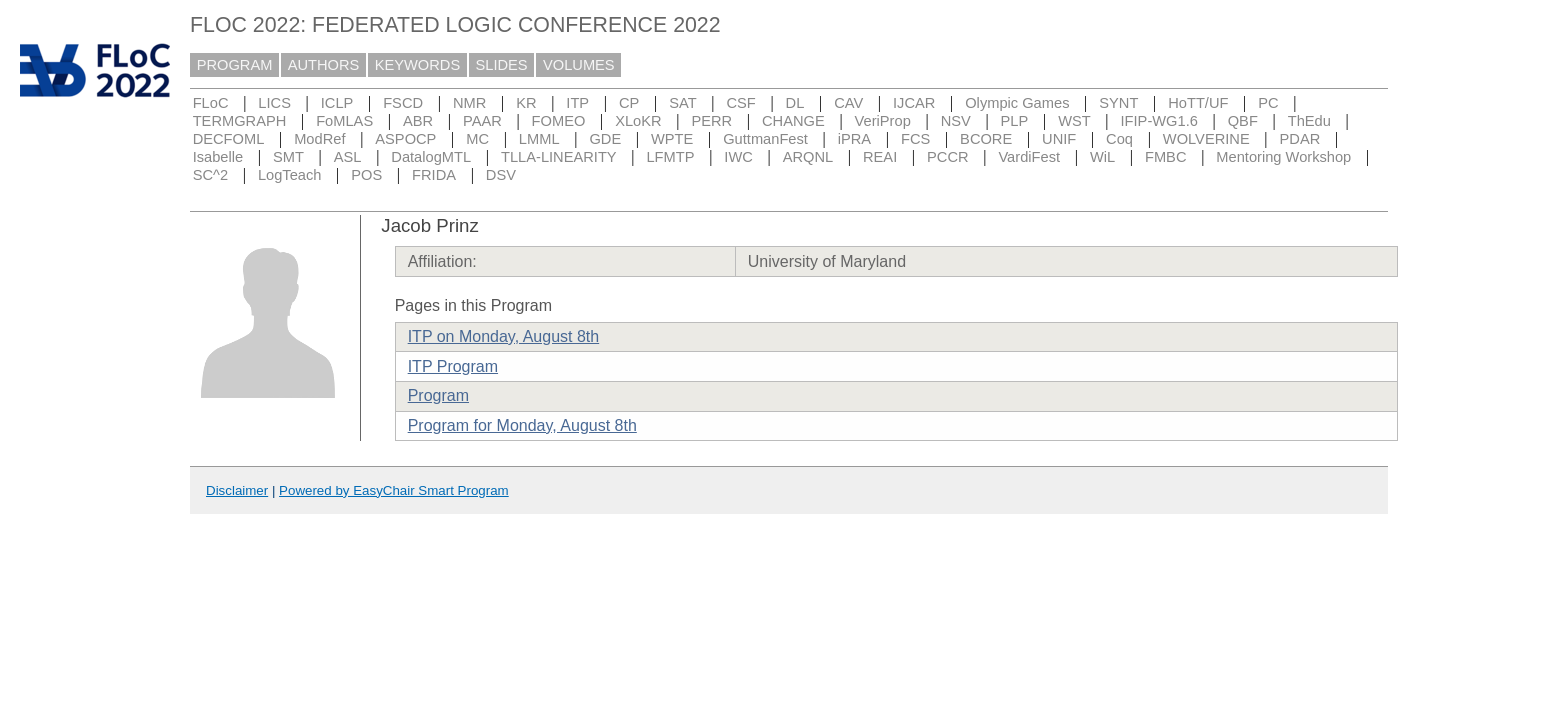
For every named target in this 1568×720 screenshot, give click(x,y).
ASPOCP (405, 139)
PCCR (948, 157)
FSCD (403, 103)
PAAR (482, 121)
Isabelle (218, 157)
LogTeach (290, 175)
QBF (1243, 121)
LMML (539, 139)
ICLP (337, 103)
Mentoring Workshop (1283, 157)
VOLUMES (579, 65)
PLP (1015, 121)
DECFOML (229, 139)
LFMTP (670, 157)
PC (1268, 103)
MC (477, 139)
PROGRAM (235, 65)
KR (526, 103)
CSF (740, 103)
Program (438, 395)
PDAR (1300, 139)
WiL (1102, 157)
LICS (274, 103)
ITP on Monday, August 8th (504, 336)
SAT (682, 103)
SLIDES (502, 65)
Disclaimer (237, 490)
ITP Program (453, 366)
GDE (605, 139)
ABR (418, 121)
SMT (288, 157)
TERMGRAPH (240, 121)
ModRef (319, 139)
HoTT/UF (1198, 103)
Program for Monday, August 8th (522, 425)
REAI (880, 157)
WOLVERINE (1206, 139)
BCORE (986, 139)
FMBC (1166, 157)
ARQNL (808, 157)
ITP (577, 103)
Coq (1119, 139)
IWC (738, 157)
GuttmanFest (765, 139)
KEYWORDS (418, 65)
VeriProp (883, 121)
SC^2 (210, 175)
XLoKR (638, 121)
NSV (956, 121)
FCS (915, 139)
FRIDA (434, 175)
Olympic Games (1017, 103)
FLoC (211, 103)
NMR (469, 103)
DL (795, 103)
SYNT (1118, 103)
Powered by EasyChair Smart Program (394, 490)
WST (1074, 121)
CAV (848, 103)
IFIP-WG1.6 (1159, 121)
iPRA (854, 139)
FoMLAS (344, 121)
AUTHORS (324, 65)
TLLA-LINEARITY (559, 157)
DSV (501, 175)
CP (629, 103)
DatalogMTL (431, 157)
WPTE (672, 139)
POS (366, 175)
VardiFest (1029, 157)
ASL (348, 157)
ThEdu (1309, 121)
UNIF (1059, 139)
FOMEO (559, 121)
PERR (711, 121)
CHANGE (793, 121)
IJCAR (914, 103)
